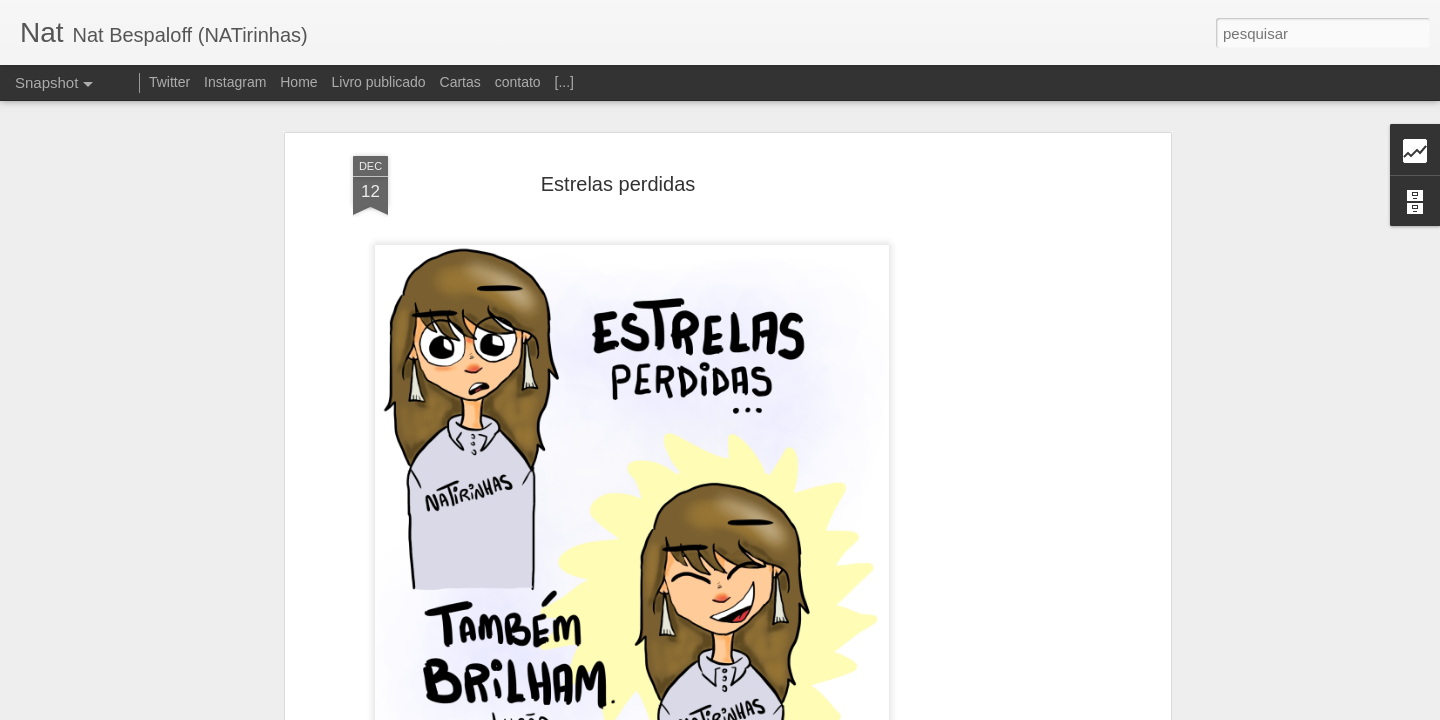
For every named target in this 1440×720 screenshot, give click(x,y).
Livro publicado (378, 82)
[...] (564, 82)
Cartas (460, 82)
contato (518, 82)
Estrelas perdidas (618, 155)
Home (298, 82)
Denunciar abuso (866, 709)
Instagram (235, 82)
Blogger (799, 709)
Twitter (169, 82)
